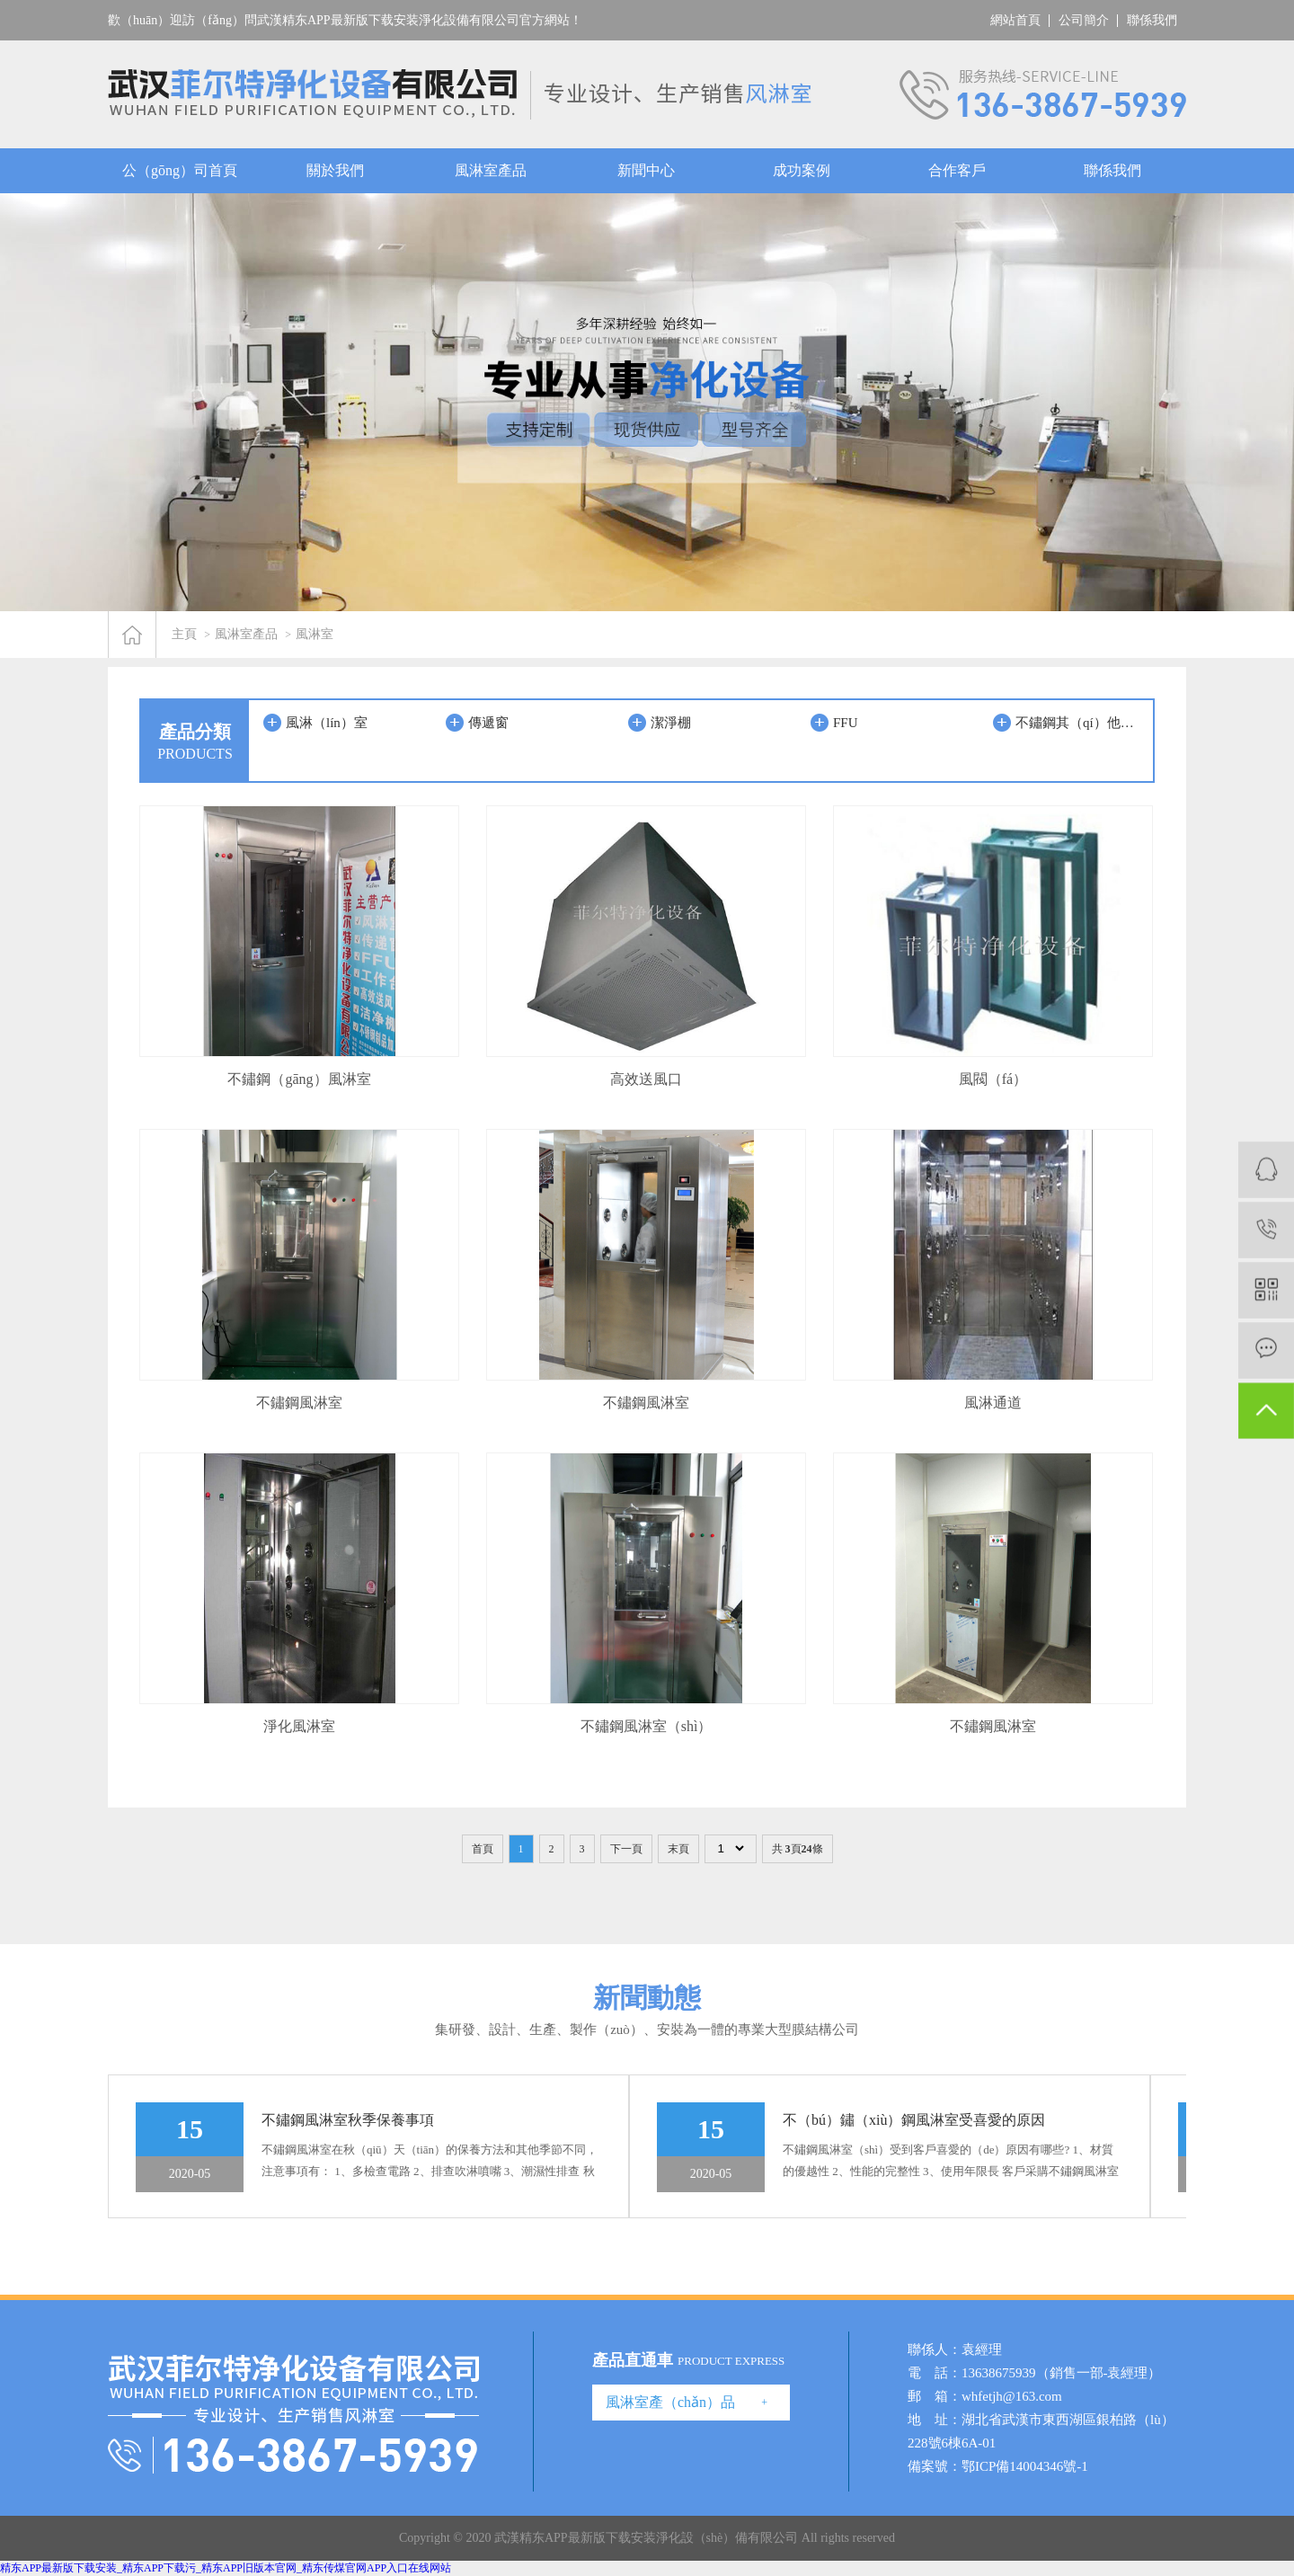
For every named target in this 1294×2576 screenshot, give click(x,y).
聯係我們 (1152, 20)
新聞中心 (646, 170)
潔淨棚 (671, 722)
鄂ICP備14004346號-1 (1025, 2466)
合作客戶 (957, 170)
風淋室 (314, 634)
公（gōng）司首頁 (179, 170)
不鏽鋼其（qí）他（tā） (1079, 722)
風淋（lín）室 (327, 722)
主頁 (184, 634)
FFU (845, 722)
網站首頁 (1015, 20)
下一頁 (626, 1849)
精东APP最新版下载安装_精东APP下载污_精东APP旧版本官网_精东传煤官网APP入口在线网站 (225, 2568)
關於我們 (335, 170)
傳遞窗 (488, 722)
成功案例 (801, 170)
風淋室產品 (491, 170)
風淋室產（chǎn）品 (670, 2402)
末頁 (678, 1849)
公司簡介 (1084, 20)
